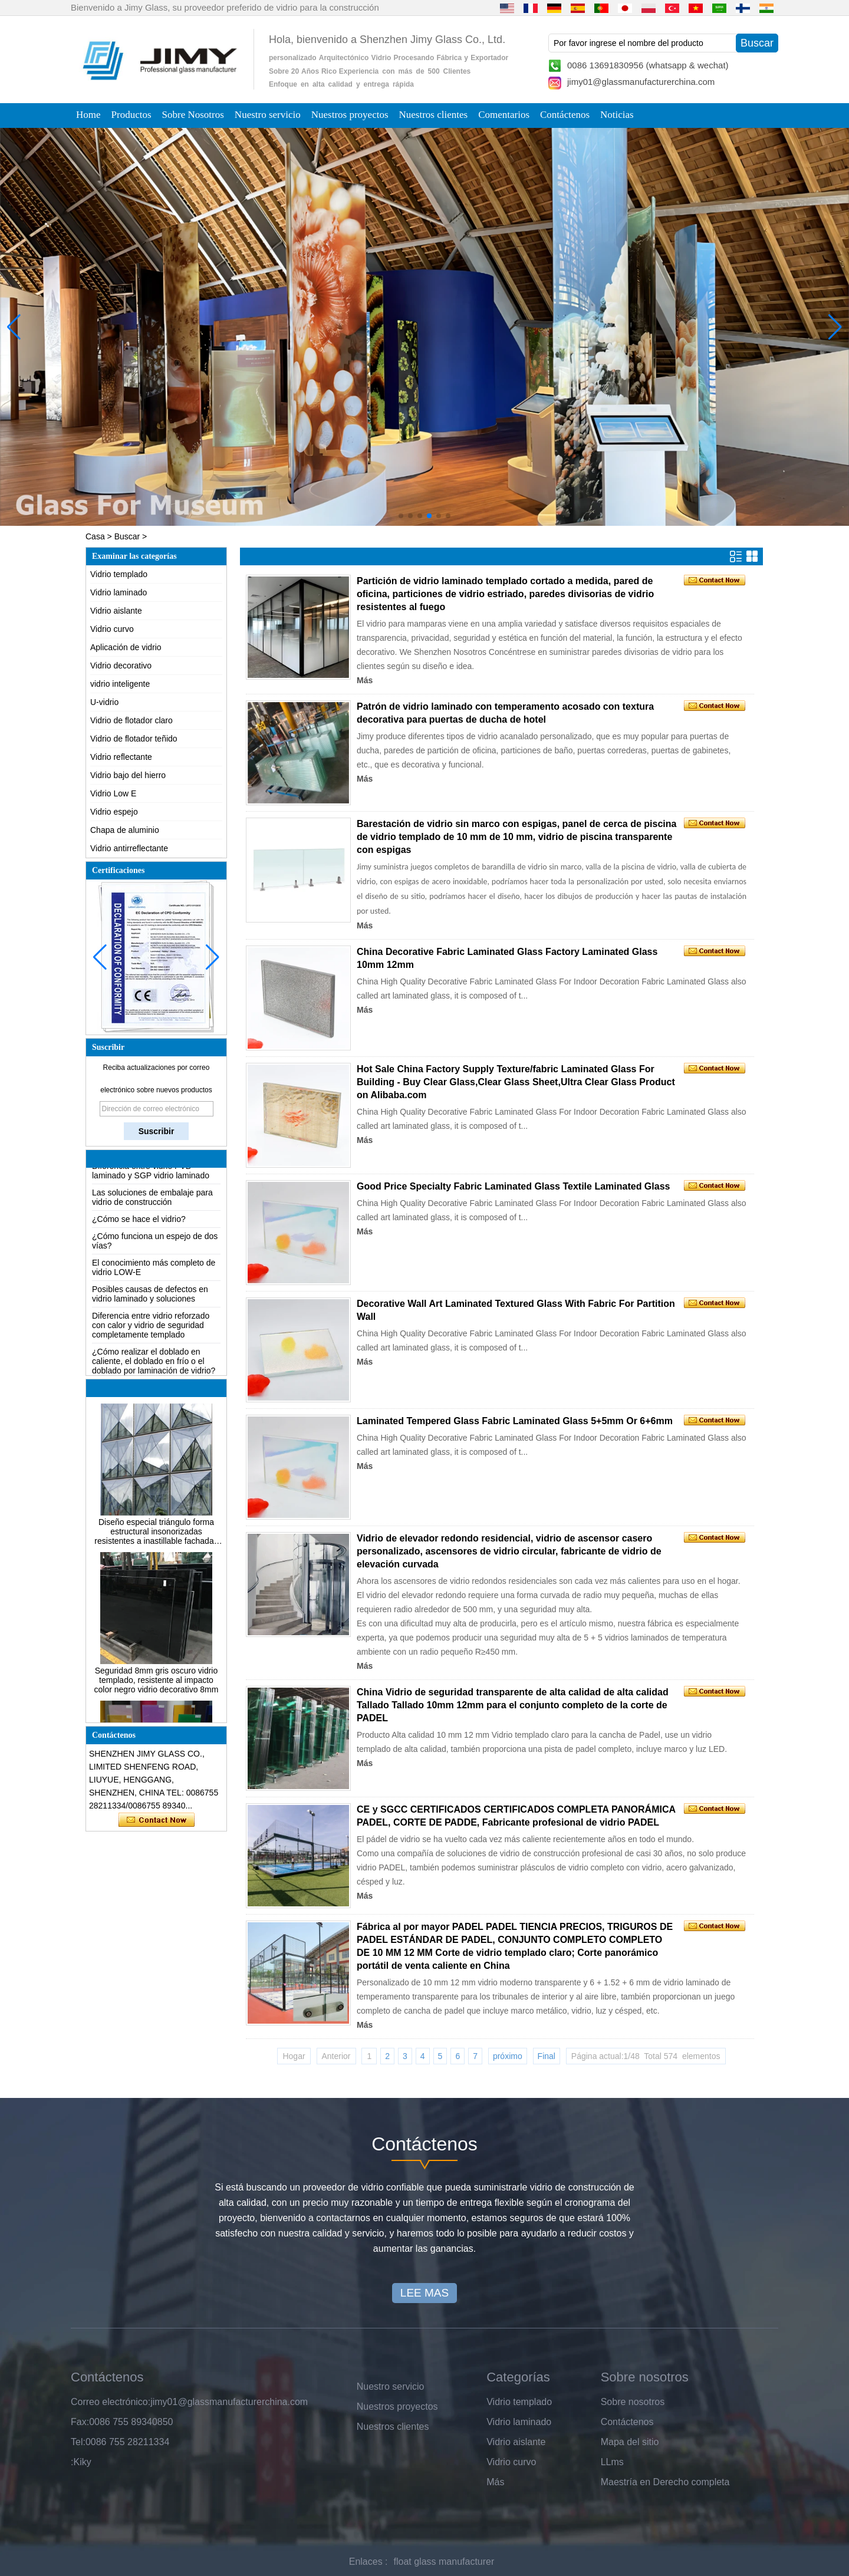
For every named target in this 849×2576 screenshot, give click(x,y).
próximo (507, 2056)
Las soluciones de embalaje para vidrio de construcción (152, 1205)
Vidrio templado (118, 574)
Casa (95, 536)
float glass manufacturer (444, 2562)
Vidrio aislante (116, 610)
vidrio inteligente (120, 684)
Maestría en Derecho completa (665, 2482)
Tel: (78, 2442)
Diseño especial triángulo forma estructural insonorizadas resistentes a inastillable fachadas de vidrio (156, 1540)
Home (88, 114)
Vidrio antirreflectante (129, 848)
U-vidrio (104, 702)
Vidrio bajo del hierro (128, 775)
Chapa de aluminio (124, 830)
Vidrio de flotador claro (131, 720)
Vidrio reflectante (121, 757)
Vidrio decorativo (121, 665)
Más (365, 680)
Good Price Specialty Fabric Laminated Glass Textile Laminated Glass (513, 1186)
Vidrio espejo (114, 811)
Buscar (127, 536)
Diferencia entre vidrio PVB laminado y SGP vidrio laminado (150, 1179)
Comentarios (503, 114)
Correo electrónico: (110, 2402)
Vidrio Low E (113, 793)
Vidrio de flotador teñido (133, 738)
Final (546, 2056)
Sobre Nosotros (193, 114)
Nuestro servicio (268, 114)
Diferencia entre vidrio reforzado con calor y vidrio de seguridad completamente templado (150, 1333)
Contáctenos (565, 114)
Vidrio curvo (112, 629)
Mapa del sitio (630, 2442)
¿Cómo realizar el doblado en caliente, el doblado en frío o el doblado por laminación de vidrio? (153, 1369)
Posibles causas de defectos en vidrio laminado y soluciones (150, 1302)
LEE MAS (424, 2293)
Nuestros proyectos (350, 114)
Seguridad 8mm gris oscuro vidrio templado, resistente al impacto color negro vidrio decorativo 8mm (156, 1688)
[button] (401, 515)
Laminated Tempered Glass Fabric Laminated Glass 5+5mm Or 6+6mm (515, 1421)
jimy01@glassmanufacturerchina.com (641, 82)
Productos (131, 114)
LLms (612, 2462)
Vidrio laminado (118, 592)
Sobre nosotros (633, 2402)
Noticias (617, 114)
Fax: (80, 2422)
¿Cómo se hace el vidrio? (139, 1227)
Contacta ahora (157, 1820)
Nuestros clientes (433, 114)
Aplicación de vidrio (126, 647)
